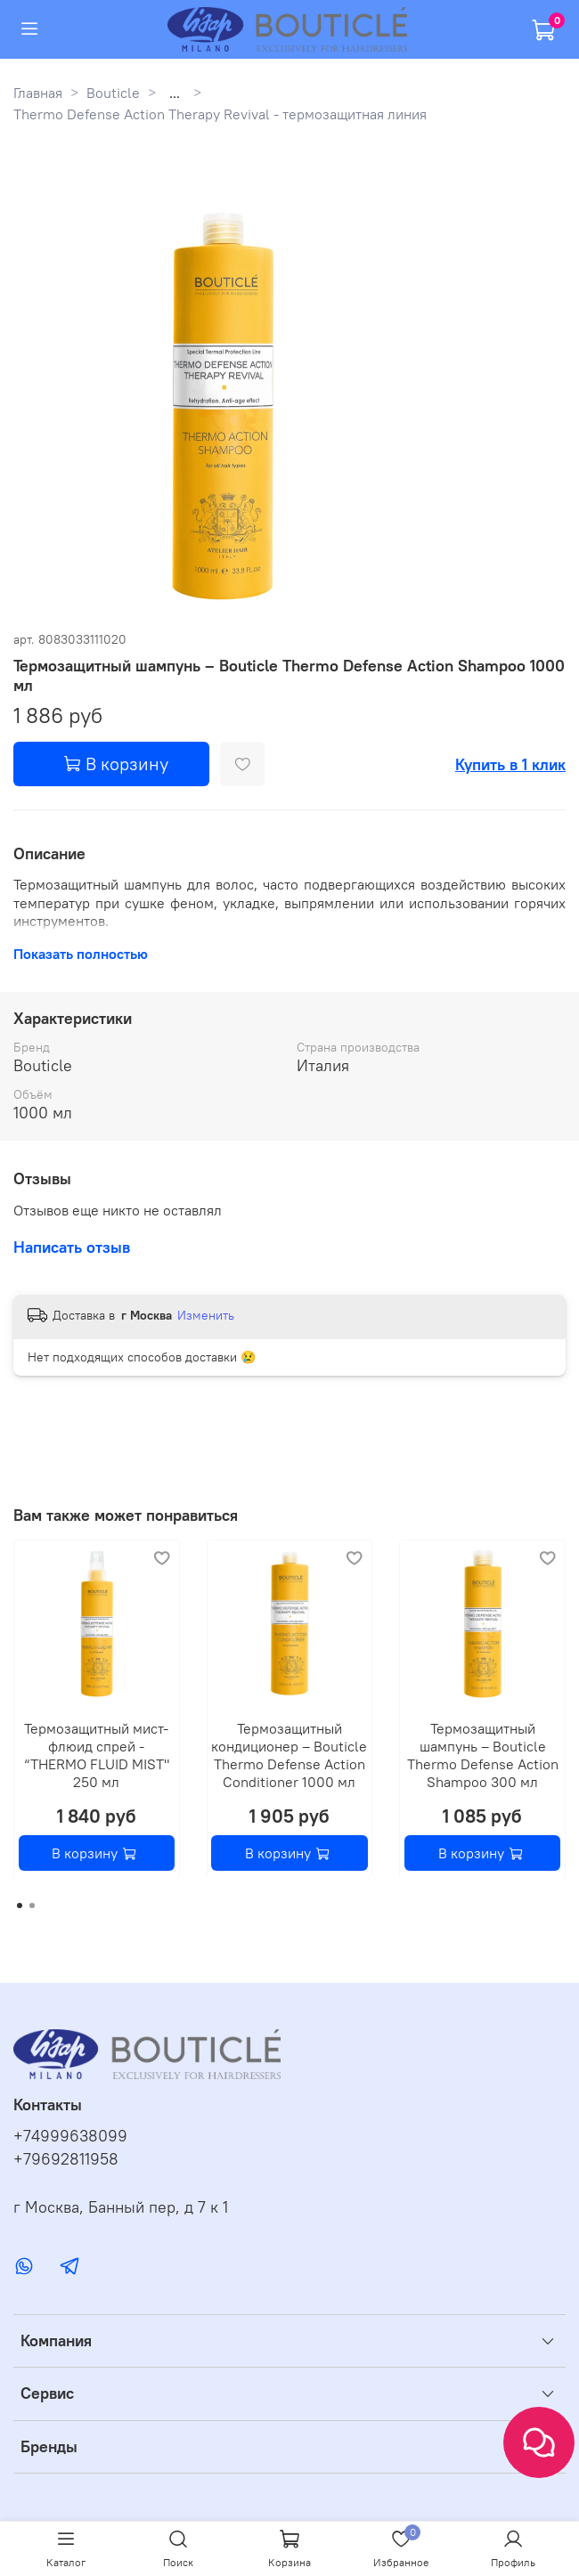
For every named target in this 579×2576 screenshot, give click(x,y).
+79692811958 (65, 2159)
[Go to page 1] (19, 1905)
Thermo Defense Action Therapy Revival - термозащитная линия (220, 114)
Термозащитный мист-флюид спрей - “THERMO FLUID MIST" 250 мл (96, 1754)
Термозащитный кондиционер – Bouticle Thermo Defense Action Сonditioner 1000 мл (289, 1754)
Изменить (205, 1315)
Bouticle (113, 93)
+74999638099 (70, 2136)
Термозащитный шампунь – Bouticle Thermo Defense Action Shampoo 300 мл (483, 1754)
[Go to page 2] (32, 1905)
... (174, 93)
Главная (37, 93)
